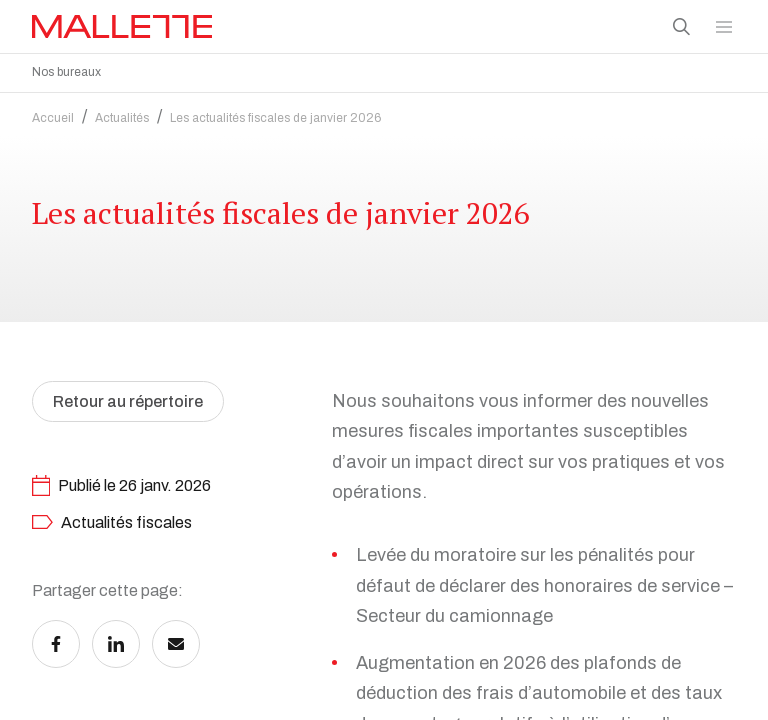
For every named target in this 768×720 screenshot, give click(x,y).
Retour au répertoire (128, 396)
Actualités (122, 113)
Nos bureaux (66, 72)
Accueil (53, 113)
